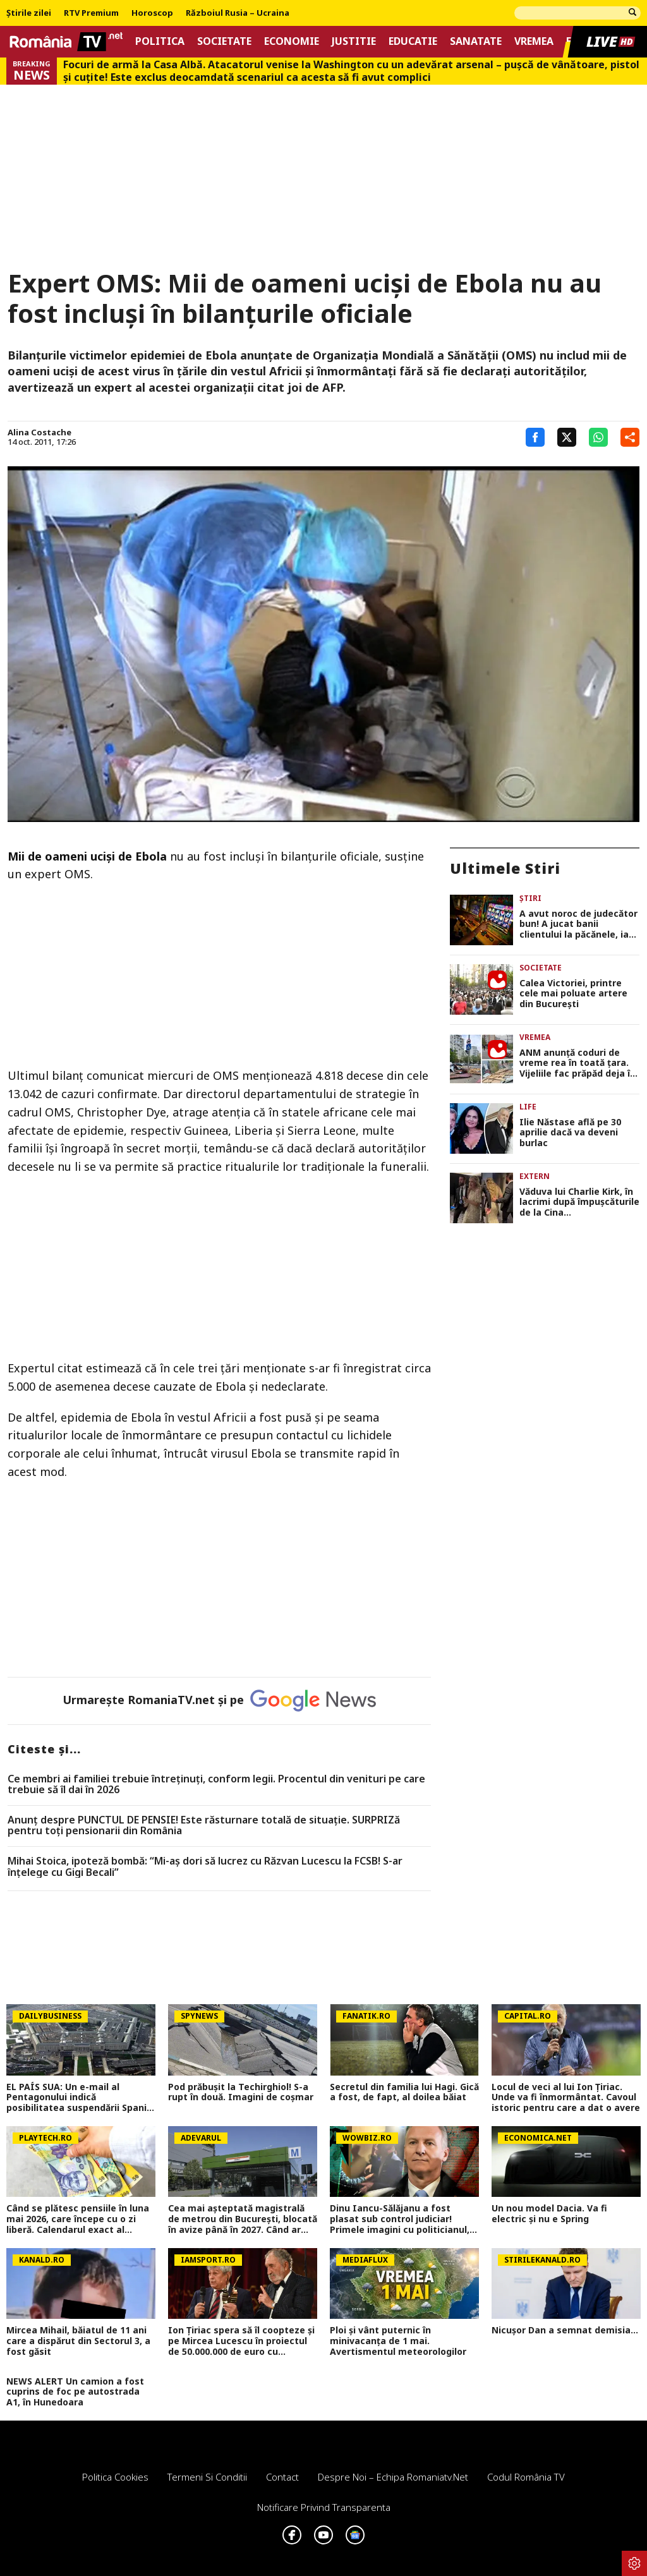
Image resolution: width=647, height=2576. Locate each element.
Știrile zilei (28, 13)
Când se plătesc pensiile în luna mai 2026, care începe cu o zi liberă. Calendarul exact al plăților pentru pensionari (77, 2219)
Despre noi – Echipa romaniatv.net (393, 2476)
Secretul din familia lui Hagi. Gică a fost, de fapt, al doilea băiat (404, 2092)
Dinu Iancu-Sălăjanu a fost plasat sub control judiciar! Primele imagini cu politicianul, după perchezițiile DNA (399, 2219)
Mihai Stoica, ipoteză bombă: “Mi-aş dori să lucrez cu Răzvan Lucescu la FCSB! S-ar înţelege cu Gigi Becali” (205, 1867)
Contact (282, 2476)
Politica (159, 41)
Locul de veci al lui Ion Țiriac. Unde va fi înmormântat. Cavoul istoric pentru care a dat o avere (566, 2097)
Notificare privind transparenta (323, 2507)
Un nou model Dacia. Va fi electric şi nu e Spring (549, 2214)
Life (527, 1106)
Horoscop (152, 13)
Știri (530, 898)
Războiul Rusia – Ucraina (237, 13)
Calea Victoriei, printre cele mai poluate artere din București (573, 994)
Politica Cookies (115, 2476)
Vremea (533, 41)
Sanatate (476, 41)
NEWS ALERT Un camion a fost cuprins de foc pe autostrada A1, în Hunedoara (75, 2392)
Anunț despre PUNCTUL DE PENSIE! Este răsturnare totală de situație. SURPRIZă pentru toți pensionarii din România (204, 1826)
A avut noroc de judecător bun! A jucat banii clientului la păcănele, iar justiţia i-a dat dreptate (578, 924)
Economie (291, 41)
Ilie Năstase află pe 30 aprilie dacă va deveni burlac (570, 1133)
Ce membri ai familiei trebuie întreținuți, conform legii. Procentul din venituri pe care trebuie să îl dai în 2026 (216, 1785)
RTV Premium (91, 13)
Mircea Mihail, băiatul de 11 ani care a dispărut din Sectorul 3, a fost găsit (78, 2341)
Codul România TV (526, 2476)
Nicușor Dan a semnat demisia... (565, 2330)
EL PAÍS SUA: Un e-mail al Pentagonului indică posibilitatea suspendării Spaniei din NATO (80, 2097)
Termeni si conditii (207, 2476)
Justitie (354, 41)
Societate (224, 41)
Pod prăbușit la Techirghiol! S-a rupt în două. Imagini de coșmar (240, 2092)
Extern (534, 1176)
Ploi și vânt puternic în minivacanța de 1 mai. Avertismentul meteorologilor (398, 2341)
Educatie (413, 41)
